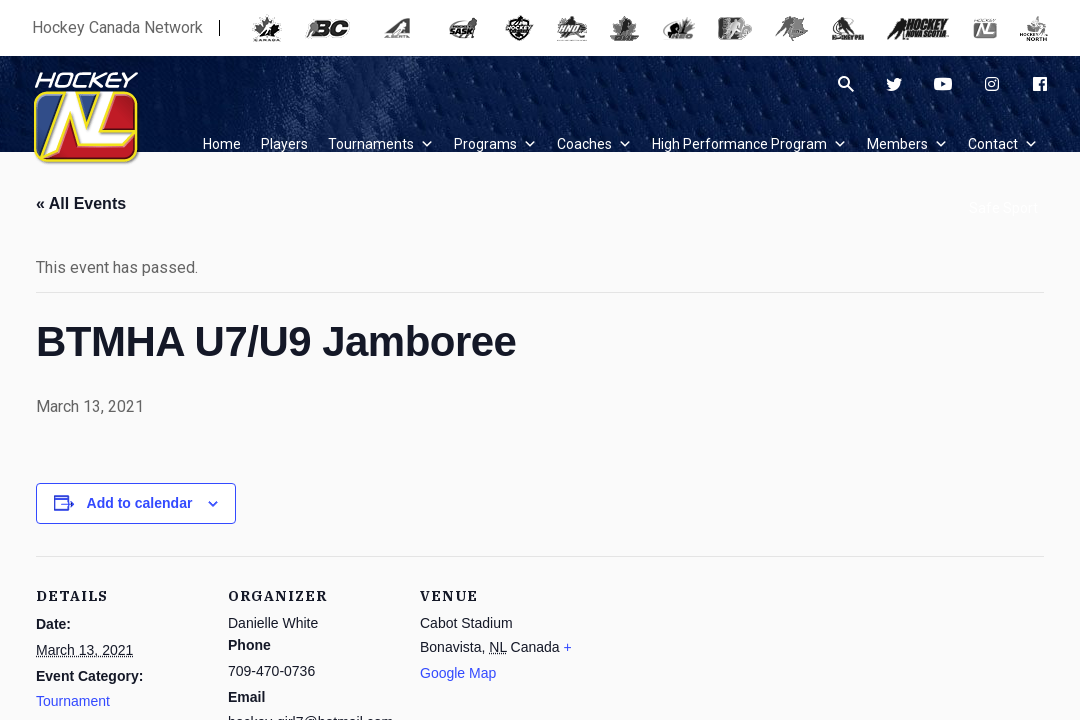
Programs (495, 144)
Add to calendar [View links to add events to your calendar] (140, 503)
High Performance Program (749, 144)
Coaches (594, 144)
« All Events (81, 203)
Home (222, 144)
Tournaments (381, 144)
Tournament (73, 701)
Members (907, 144)
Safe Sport (1003, 208)
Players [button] (284, 144)
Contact (1003, 144)
